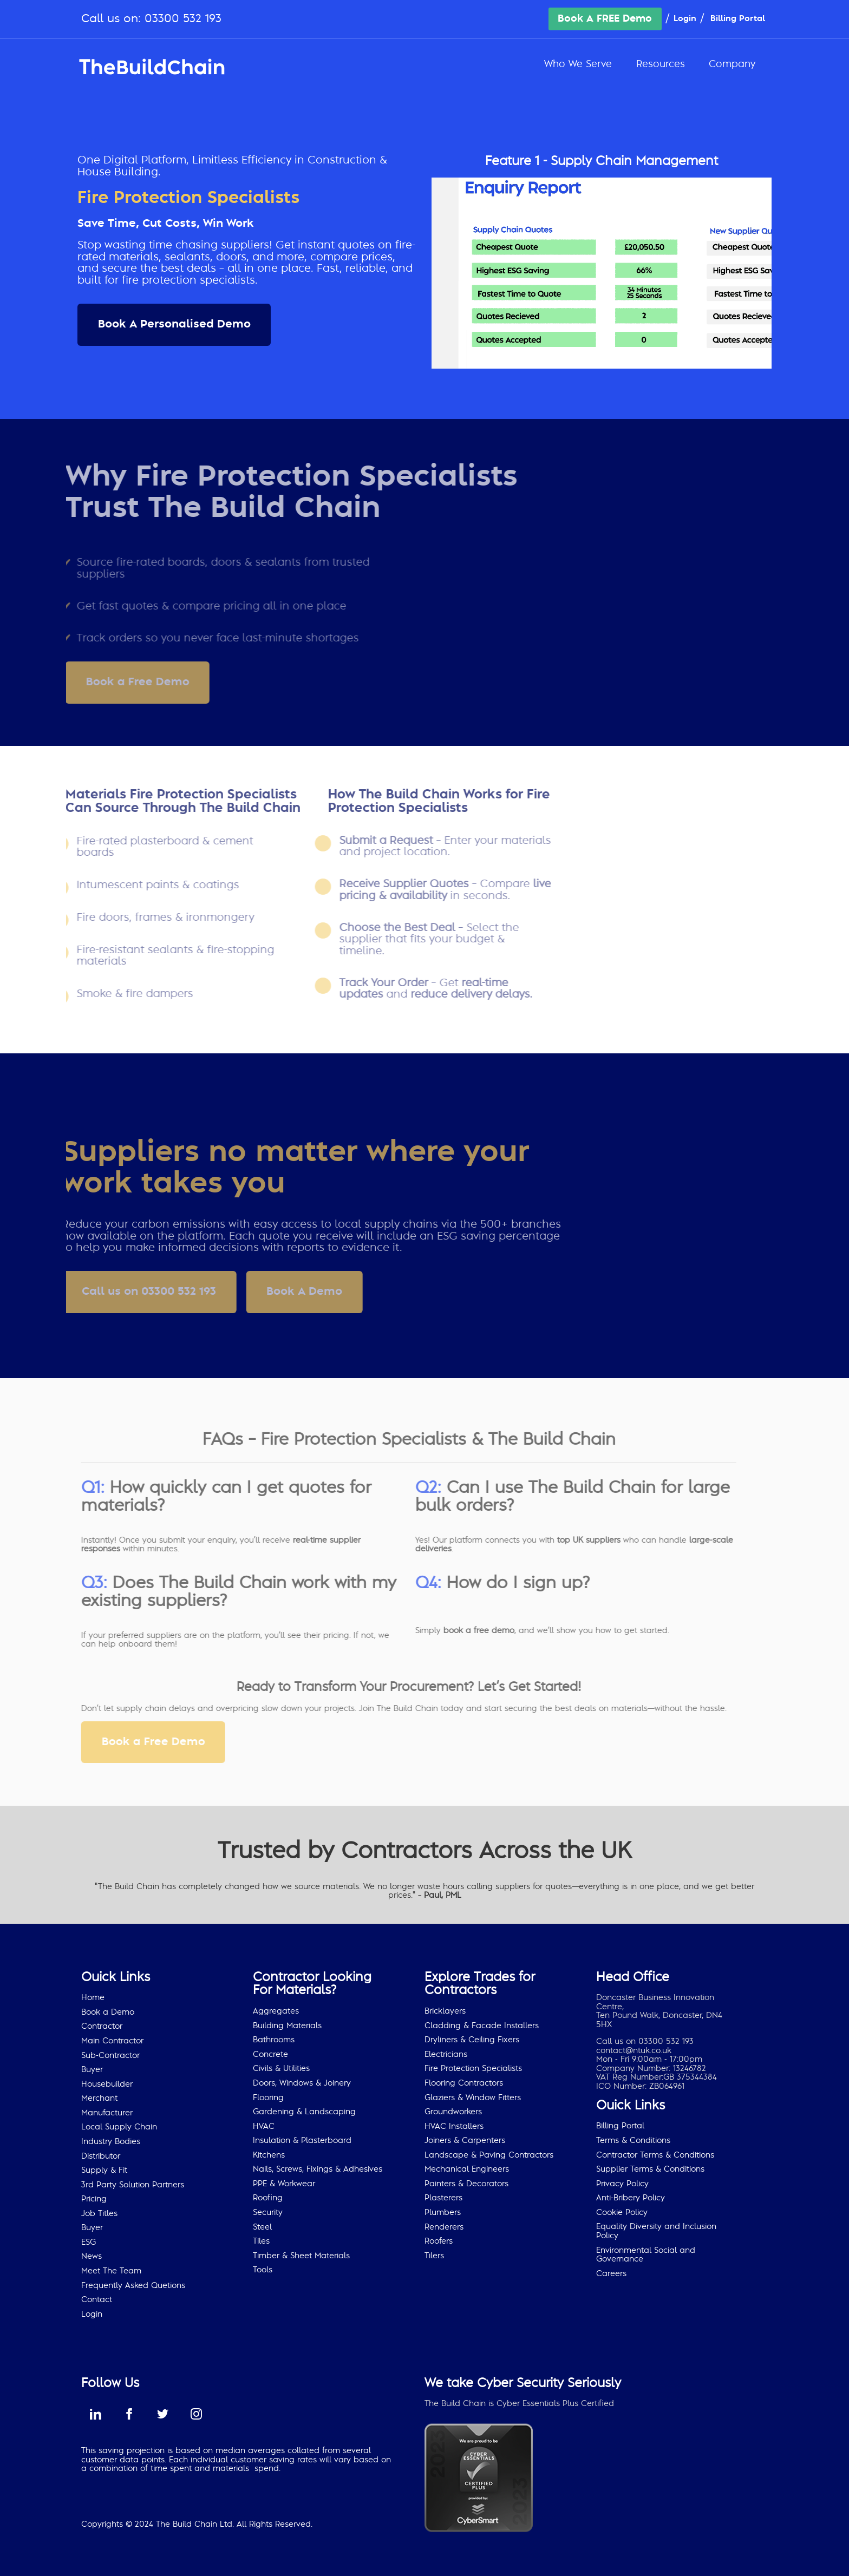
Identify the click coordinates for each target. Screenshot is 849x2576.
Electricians (445, 2054)
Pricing (94, 2199)
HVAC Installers (454, 2126)
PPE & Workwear (284, 2184)
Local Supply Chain (119, 2127)
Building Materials (287, 2026)
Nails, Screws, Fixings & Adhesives (317, 2169)
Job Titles (99, 2214)
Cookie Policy (622, 2212)
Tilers (434, 2256)
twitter (162, 2414)
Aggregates (276, 2011)
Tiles (261, 2241)
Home (93, 1998)
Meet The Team (111, 2271)
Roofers (438, 2241)
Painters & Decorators (466, 2184)
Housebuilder (107, 2084)
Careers (611, 2274)
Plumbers (442, 2212)
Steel (262, 2227)
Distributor (100, 2156)
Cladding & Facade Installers (481, 2026)
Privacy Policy (622, 2184)
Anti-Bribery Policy (630, 2198)
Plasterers (443, 2198)
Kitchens (269, 2155)
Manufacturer (107, 2113)
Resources (660, 64)
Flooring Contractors (463, 2083)
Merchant (99, 2098)
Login (685, 19)
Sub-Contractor (110, 2055)
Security (268, 2212)
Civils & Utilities (281, 2068)
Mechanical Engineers (466, 2169)
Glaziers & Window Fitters (472, 2098)
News (91, 2256)
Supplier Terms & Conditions (650, 2169)
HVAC (264, 2126)
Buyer (92, 2070)
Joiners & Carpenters (464, 2140)
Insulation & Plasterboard (302, 2140)
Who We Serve (578, 64)
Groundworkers (453, 2112)
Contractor (101, 2026)
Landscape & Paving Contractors (488, 2155)
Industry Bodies (110, 2142)
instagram (196, 2414)
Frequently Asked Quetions (133, 2286)
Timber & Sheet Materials (301, 2256)
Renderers (443, 2227)
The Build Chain (151, 66)
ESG (88, 2242)
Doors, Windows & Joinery (302, 2083)
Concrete (270, 2054)
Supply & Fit (104, 2170)
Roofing (268, 2198)
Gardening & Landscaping (304, 2112)
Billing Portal (737, 19)
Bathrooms (274, 2040)
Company (732, 64)
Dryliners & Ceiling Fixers (471, 2040)
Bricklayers (445, 2011)
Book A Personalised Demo (174, 324)
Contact (96, 2300)
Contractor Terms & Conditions (655, 2155)
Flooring (268, 2098)
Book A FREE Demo (605, 18)
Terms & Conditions (633, 2140)
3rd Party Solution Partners (132, 2185)
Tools (262, 2270)
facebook (129, 2414)
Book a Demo (107, 2012)
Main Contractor (112, 2041)
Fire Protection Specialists (473, 2068)
